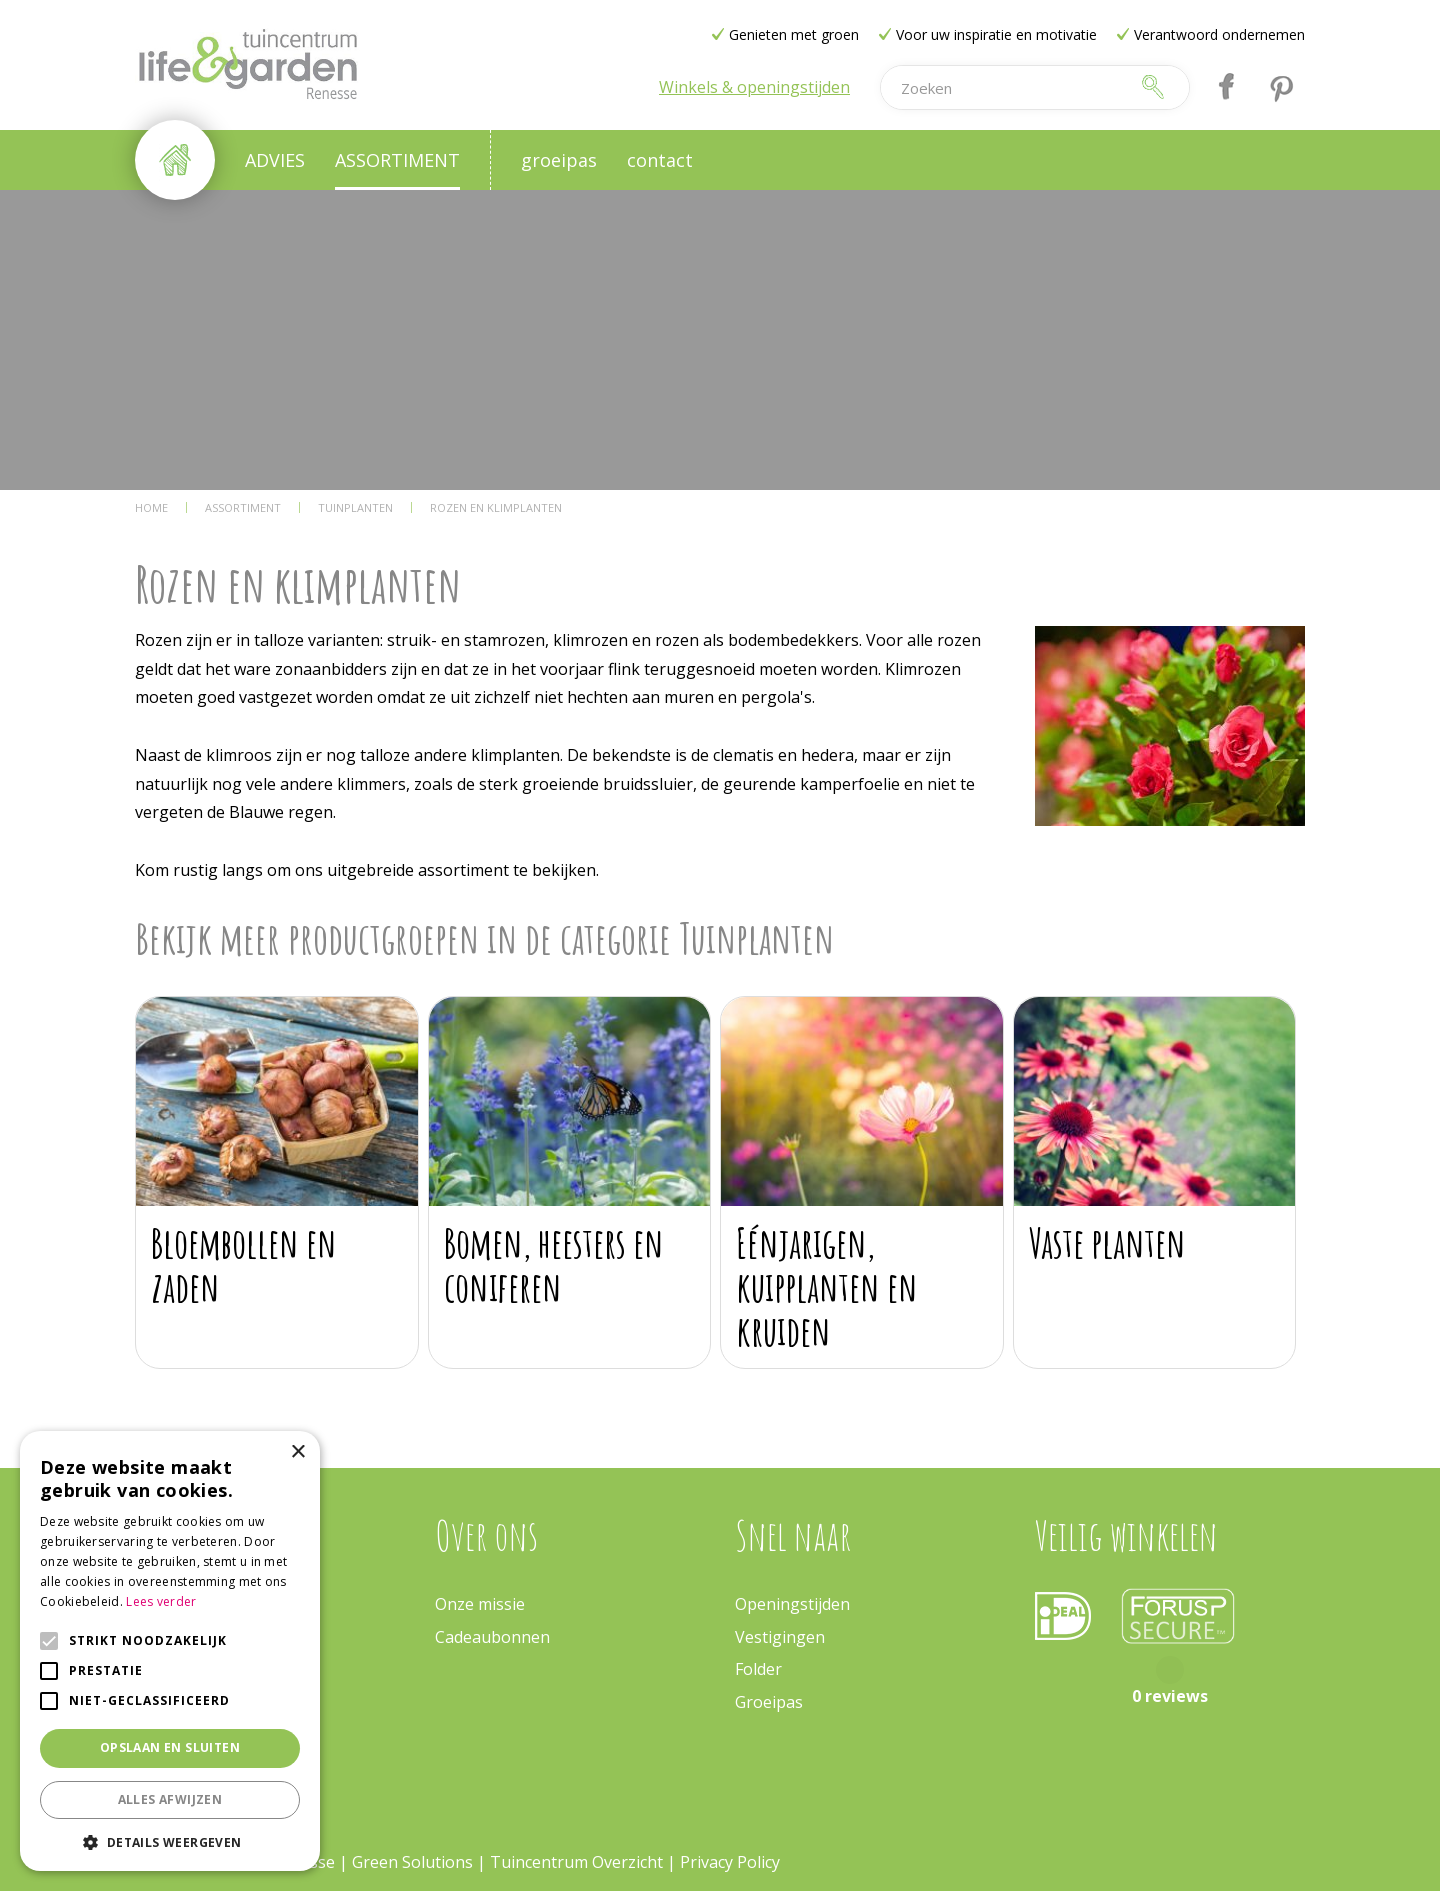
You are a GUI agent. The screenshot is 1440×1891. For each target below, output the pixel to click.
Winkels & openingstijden (754, 87)
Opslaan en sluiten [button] (170, 1747)
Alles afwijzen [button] (170, 1799)
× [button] (297, 1452)
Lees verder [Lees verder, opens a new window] (161, 1601)
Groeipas (769, 1702)
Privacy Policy (730, 1862)
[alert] (170, 1651)
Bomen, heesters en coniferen (554, 1264)
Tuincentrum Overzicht (576, 1862)
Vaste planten (1107, 1242)
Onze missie (480, 1604)
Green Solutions (412, 1862)
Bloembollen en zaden (244, 1264)
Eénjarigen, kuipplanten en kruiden (827, 1286)
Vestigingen (780, 1637)
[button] (170, 1841)
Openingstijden (792, 1604)
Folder (758, 1669)
